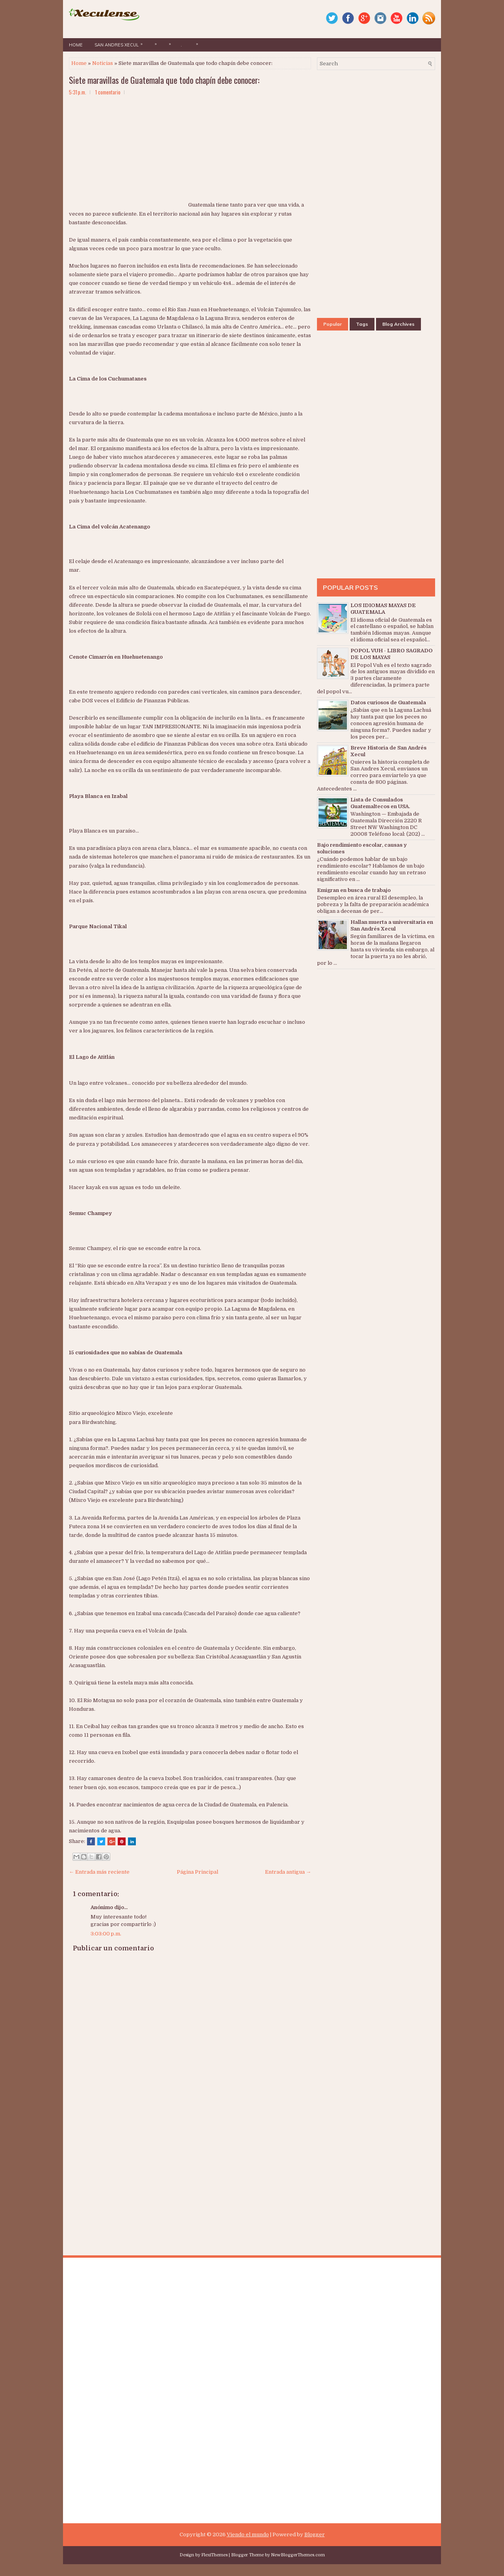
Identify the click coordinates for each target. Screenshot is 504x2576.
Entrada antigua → (288, 1872)
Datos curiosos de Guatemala (388, 702)
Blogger (314, 2534)
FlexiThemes (214, 2555)
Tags (362, 324)
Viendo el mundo (248, 2534)
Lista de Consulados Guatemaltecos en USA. (380, 803)
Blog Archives (398, 324)
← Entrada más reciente (99, 1872)
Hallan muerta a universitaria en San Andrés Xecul (391, 925)
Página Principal (197, 1872)
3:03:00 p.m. (106, 1934)
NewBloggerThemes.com (298, 2555)
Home (76, 45)
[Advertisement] (128, 157)
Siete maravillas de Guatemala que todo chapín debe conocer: (164, 80)
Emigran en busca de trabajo (354, 890)
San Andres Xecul (120, 43)
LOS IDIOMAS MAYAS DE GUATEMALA (383, 608)
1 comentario (107, 92)
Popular (332, 324)
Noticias (102, 63)
